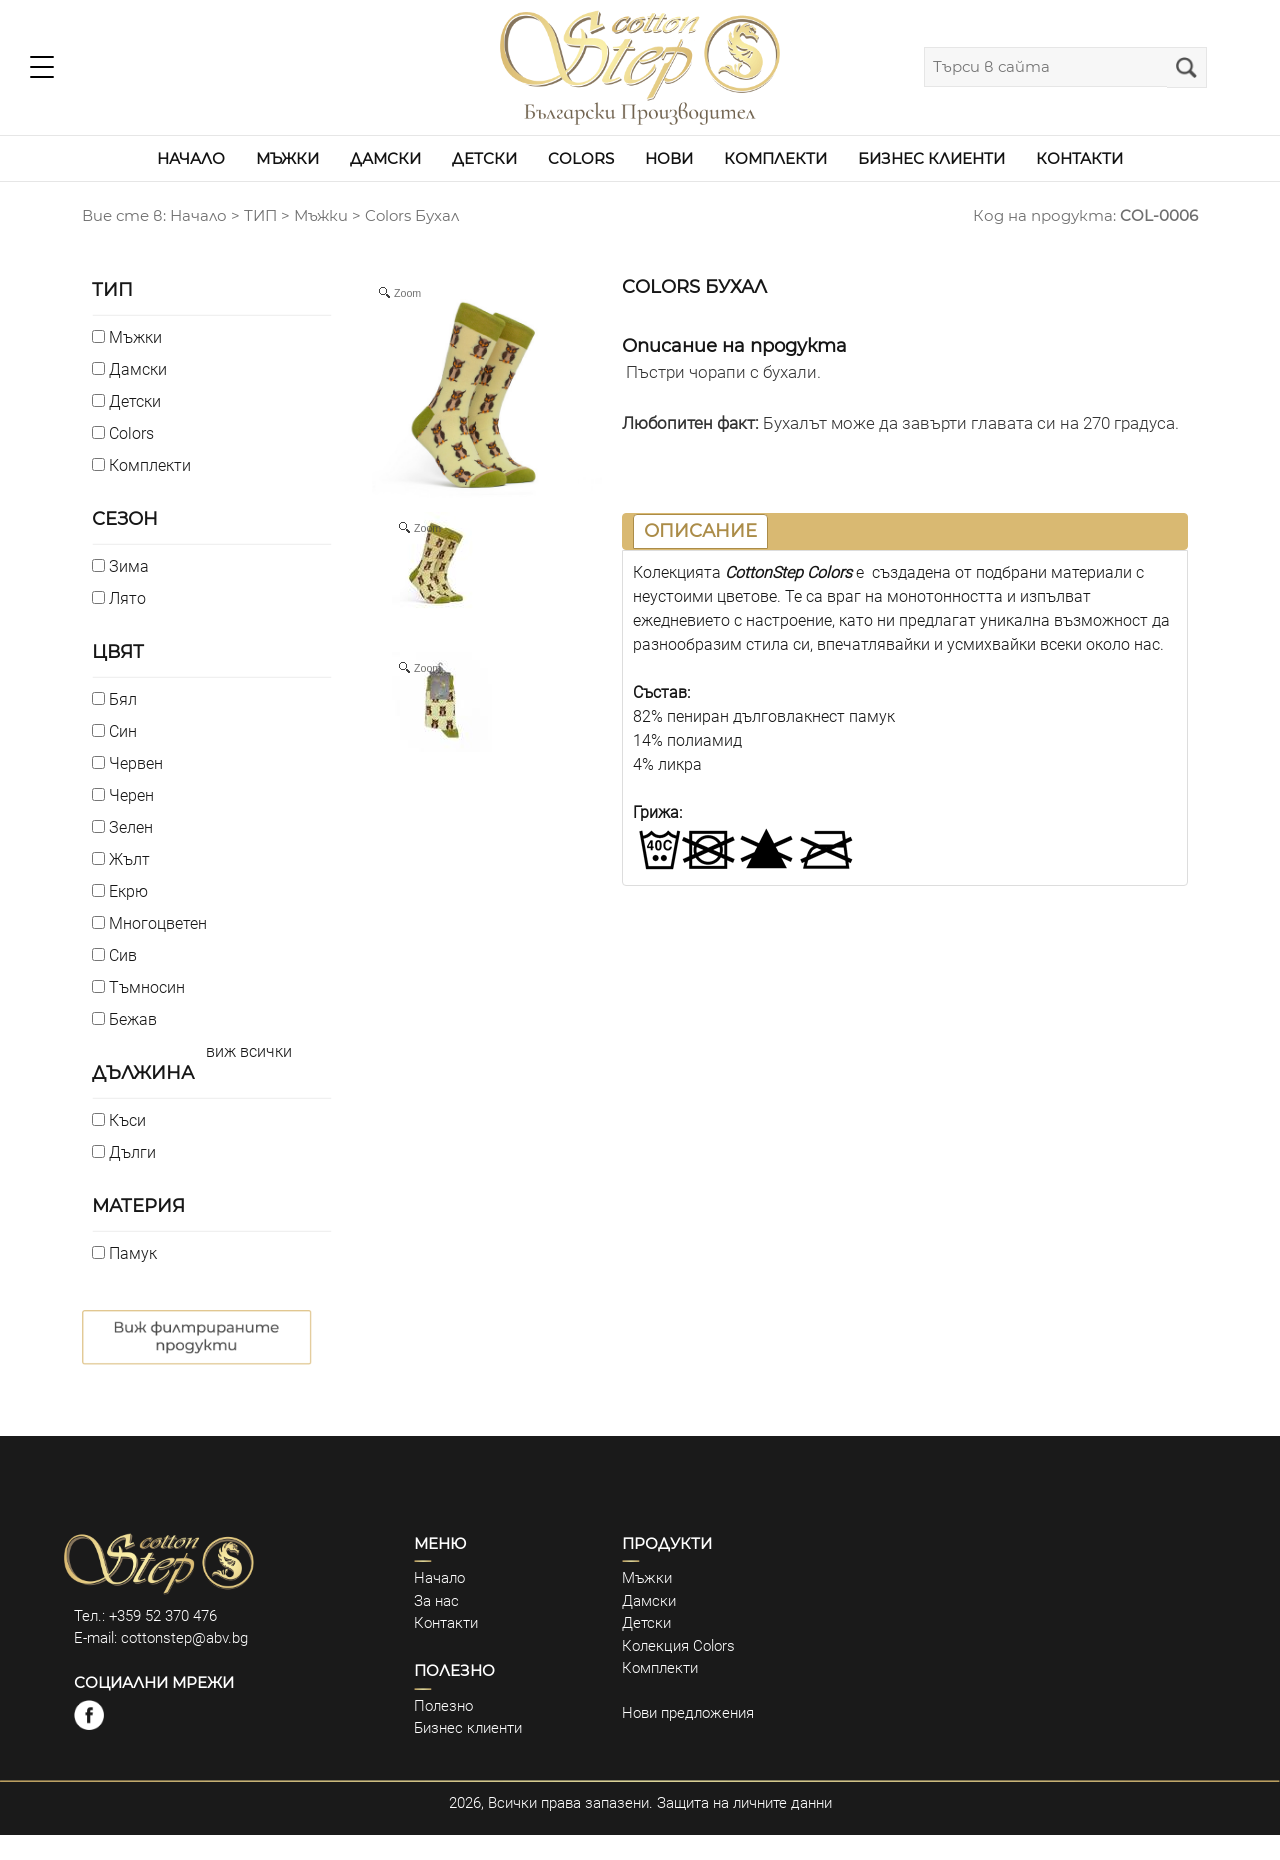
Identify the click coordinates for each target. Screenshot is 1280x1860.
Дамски (649, 1601)
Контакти (446, 1623)
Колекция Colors (678, 1646)
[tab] (700, 531)
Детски (646, 1623)
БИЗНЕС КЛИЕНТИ (931, 158)
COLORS (581, 158)
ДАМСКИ (385, 158)
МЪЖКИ (287, 158)
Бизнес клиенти (468, 1728)
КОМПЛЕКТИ (775, 158)
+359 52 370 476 (163, 1616)
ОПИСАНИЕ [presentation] (700, 531)
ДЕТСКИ (484, 158)
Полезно (443, 1706)
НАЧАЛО (191, 158)
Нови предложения (688, 1713)
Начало (439, 1578)
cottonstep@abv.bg (184, 1638)
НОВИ (669, 158)
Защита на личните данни (744, 1803)
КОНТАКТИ (1079, 158)
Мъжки (321, 215)
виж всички (249, 1051)
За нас (436, 1601)
